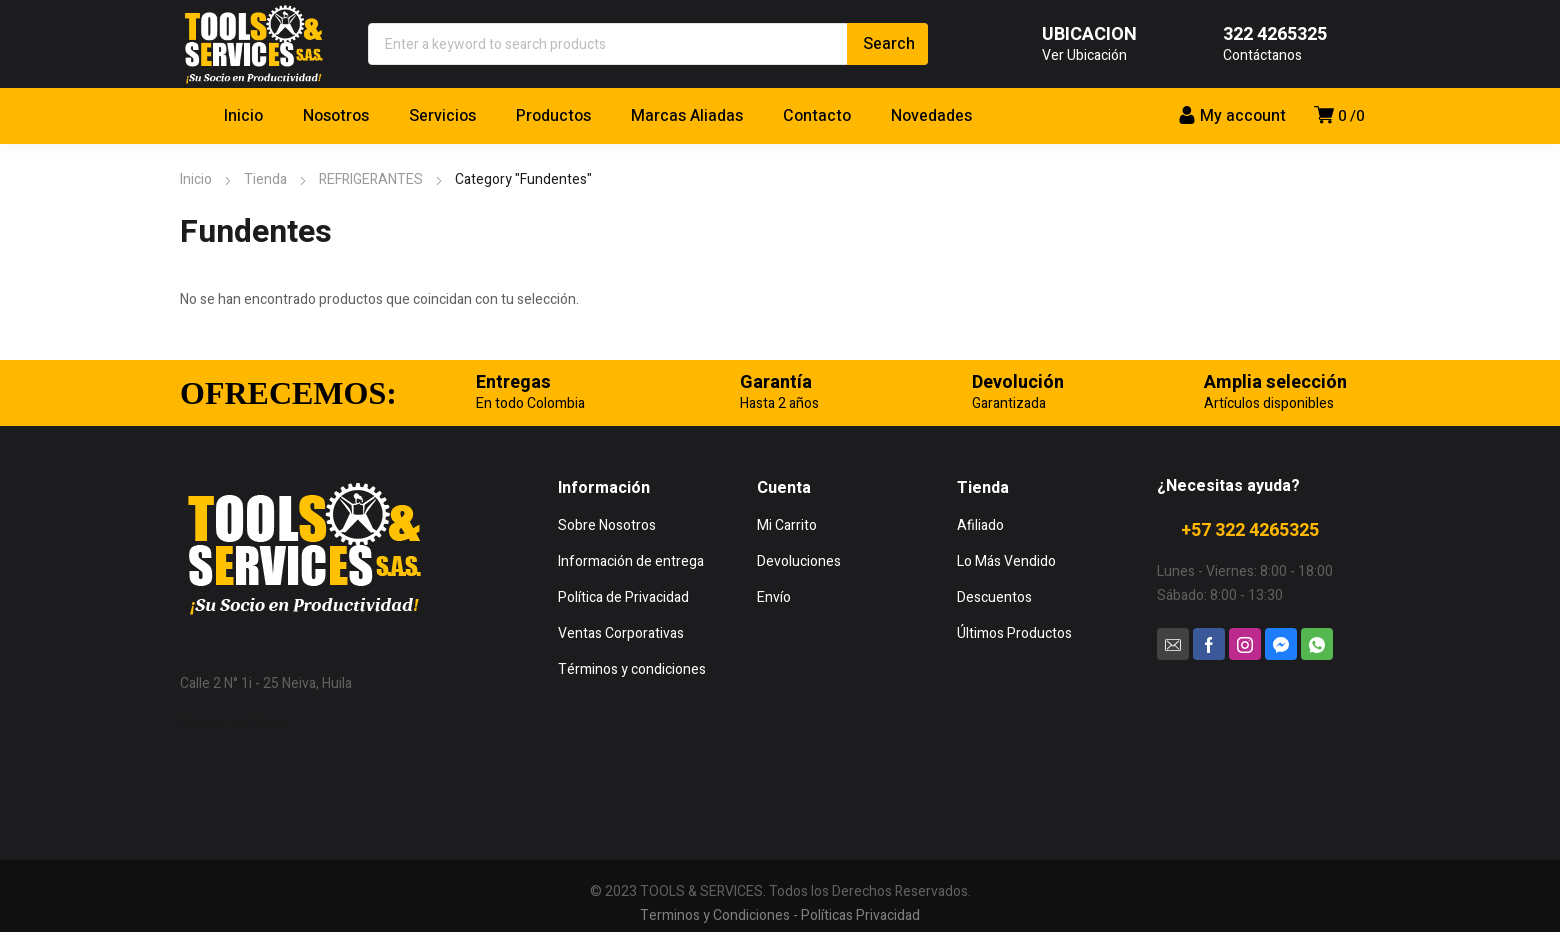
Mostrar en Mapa (232, 723)
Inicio (196, 179)
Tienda (265, 179)
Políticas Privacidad (860, 915)
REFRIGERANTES (371, 179)
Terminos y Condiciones (715, 915)
